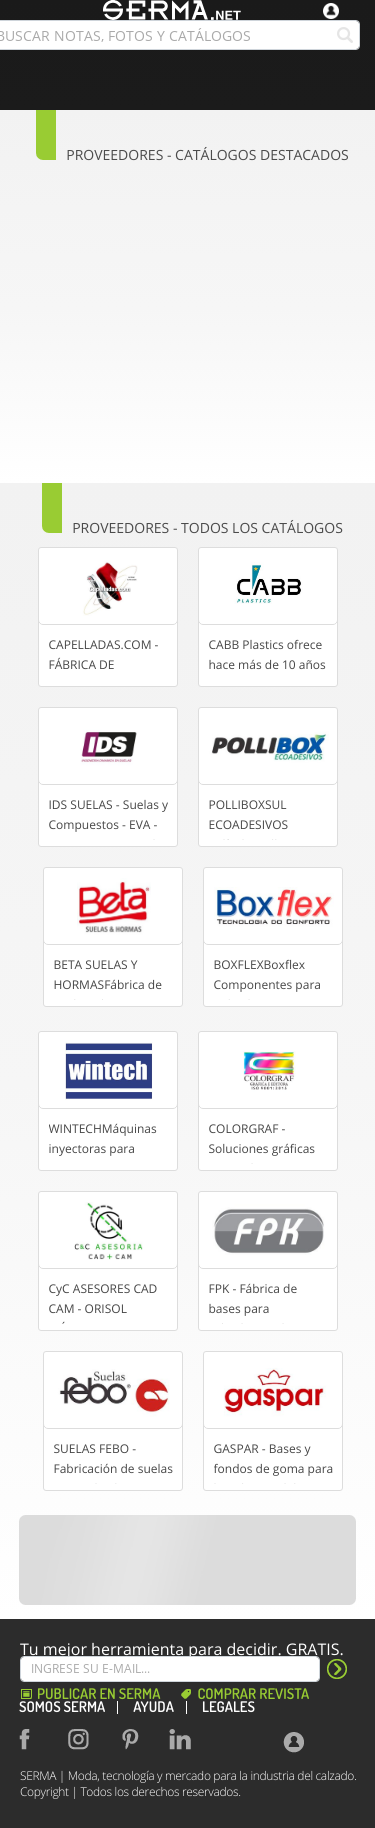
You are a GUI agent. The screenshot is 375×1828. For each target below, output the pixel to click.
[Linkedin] (184, 1739)
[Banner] (188, 1560)
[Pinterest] (134, 1739)
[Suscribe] (170, 1669)
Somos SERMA (62, 1707)
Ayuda (153, 1707)
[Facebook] (34, 1739)
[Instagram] (84, 1739)
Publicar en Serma (98, 1694)
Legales (228, 1707)
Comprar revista (253, 1694)
